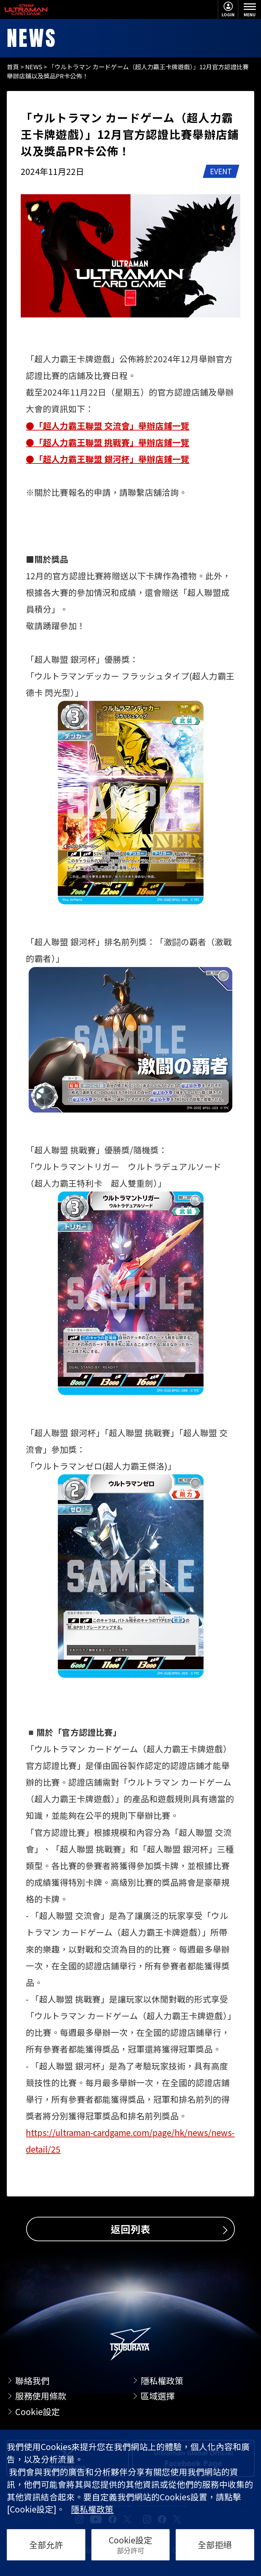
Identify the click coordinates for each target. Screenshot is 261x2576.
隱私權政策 (162, 2380)
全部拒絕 (215, 2544)
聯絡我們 (32, 2380)
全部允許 (46, 2544)
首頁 (13, 66)
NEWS (33, 66)
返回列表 (130, 2229)
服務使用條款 (40, 2396)
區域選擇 (158, 2396)
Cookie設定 (37, 2411)
